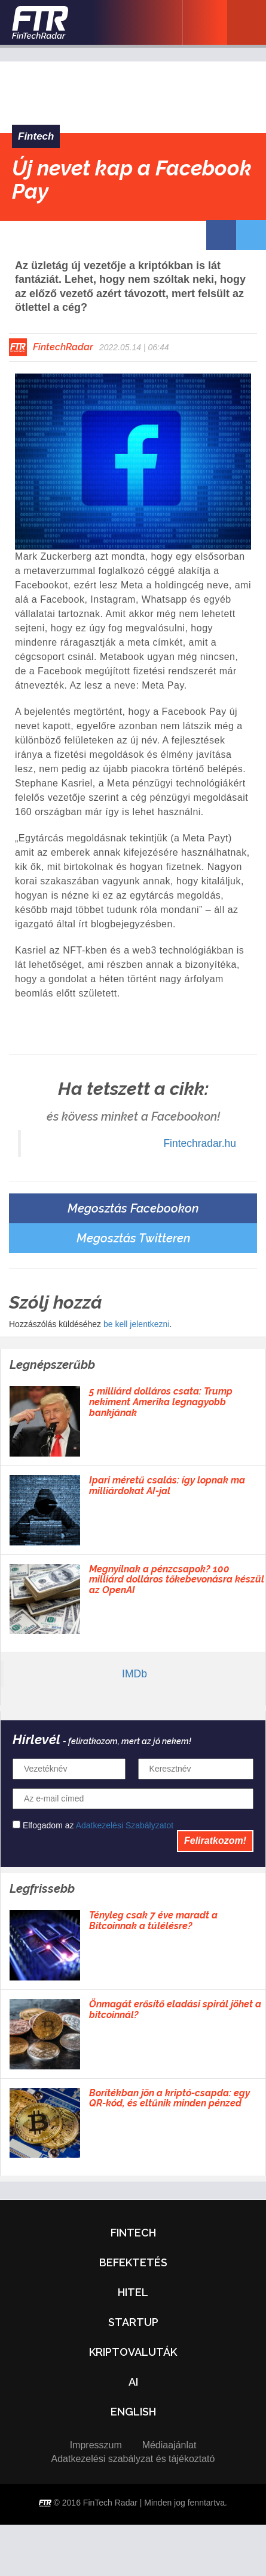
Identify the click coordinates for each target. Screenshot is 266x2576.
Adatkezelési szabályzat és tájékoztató (133, 2459)
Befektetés (133, 2262)
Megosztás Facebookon (133, 1208)
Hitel (133, 2292)
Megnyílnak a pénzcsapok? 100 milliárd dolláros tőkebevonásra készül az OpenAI (176, 1580)
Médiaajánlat (169, 2445)
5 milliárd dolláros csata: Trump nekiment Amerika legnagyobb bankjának (161, 1402)
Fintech (36, 136)
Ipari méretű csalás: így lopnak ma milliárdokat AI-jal (167, 1485)
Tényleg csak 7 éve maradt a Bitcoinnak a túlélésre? (153, 1920)
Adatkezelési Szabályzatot (124, 1825)
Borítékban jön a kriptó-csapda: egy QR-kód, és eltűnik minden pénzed (169, 2098)
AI (133, 2382)
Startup (133, 2322)
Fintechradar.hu (199, 1143)
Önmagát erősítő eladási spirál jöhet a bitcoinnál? (175, 2009)
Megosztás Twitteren (133, 1238)
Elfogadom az (93, 1825)
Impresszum (96, 2445)
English (133, 2411)
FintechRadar (63, 347)
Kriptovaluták (133, 2352)
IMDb (134, 1674)
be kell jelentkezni (136, 1324)
